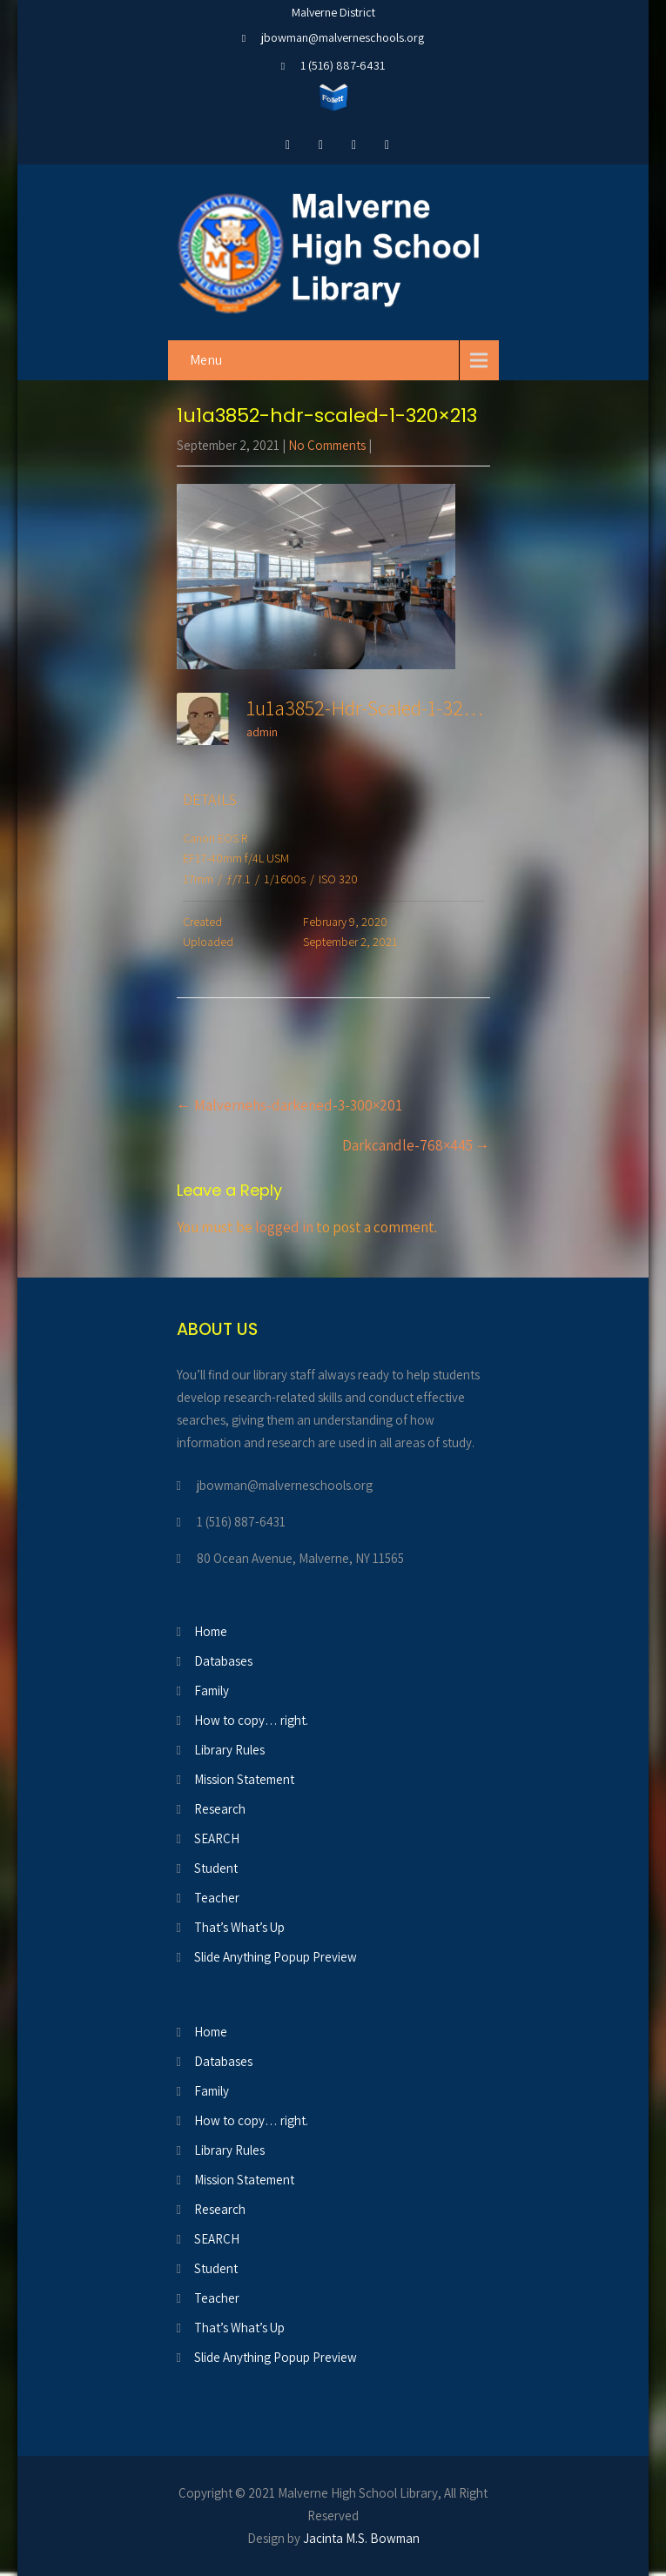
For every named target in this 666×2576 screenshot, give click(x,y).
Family (211, 1690)
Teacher (216, 1897)
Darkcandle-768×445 (416, 1145)
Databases (223, 1661)
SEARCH (216, 1838)
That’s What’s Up (239, 1927)
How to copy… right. (251, 1720)
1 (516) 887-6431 (342, 65)
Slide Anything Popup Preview (275, 1957)
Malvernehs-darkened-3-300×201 (289, 1105)
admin (262, 732)
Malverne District (333, 12)
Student (216, 1868)
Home (210, 1631)
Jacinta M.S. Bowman (361, 2538)
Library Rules (229, 1749)
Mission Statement (244, 1779)
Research (220, 1809)
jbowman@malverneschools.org (342, 37)
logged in (284, 1227)
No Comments (327, 445)
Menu (206, 360)
